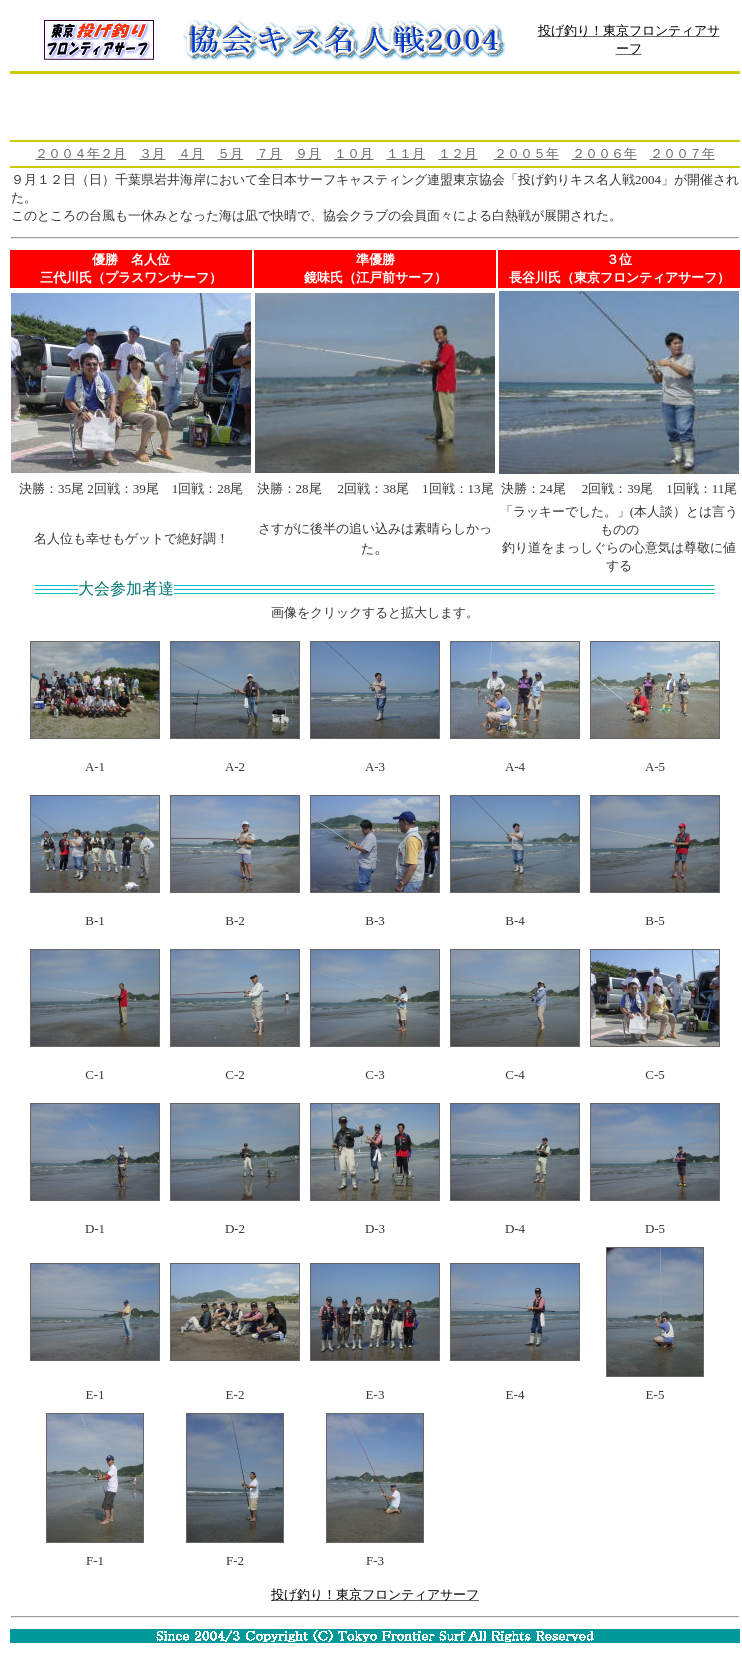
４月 (191, 153)
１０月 (353, 153)
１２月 (457, 153)
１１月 (405, 153)
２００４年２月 (80, 153)
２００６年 (604, 153)
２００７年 (682, 153)
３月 (152, 153)
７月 (269, 153)
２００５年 (526, 153)
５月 (230, 153)
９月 (308, 153)
